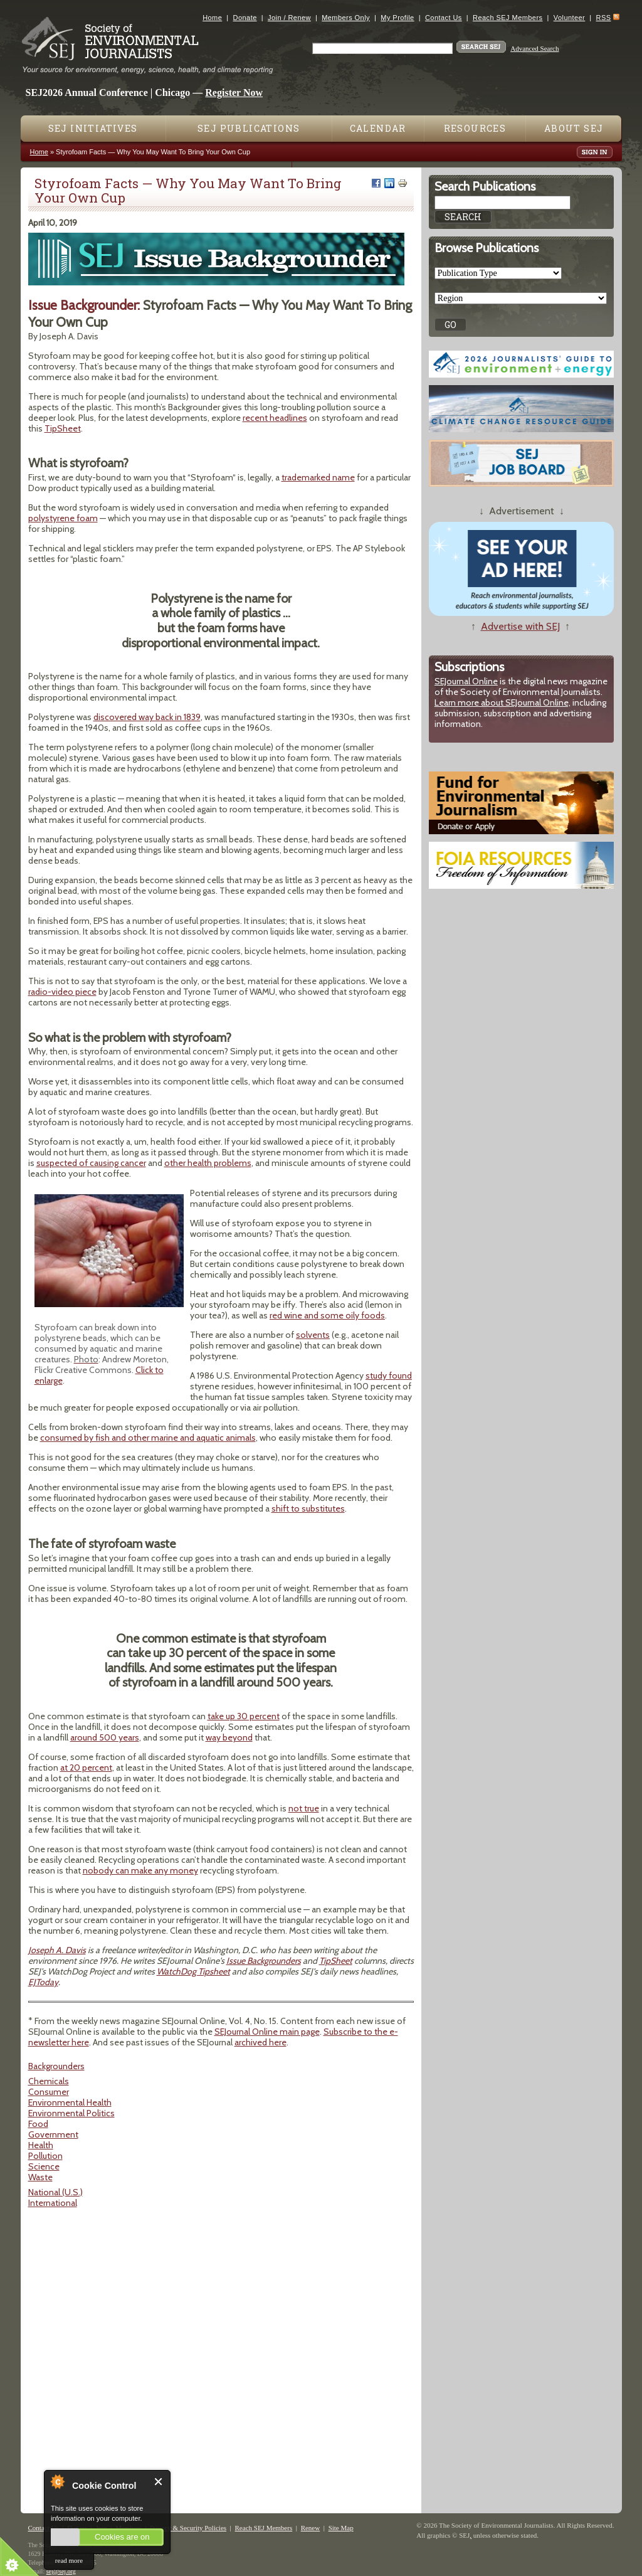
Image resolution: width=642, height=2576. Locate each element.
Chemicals (48, 2081)
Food (38, 2123)
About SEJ (574, 128)
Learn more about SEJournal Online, (502, 702)
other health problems (207, 1163)
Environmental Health (70, 2102)
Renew (310, 2527)
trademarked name (318, 477)
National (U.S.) (55, 2192)
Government (53, 2134)
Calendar (378, 128)
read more (69, 2560)
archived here (260, 2042)
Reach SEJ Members (507, 17)
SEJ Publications (248, 128)
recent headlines (275, 417)
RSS (603, 17)
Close (159, 2482)
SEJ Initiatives (93, 128)
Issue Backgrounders (263, 1960)
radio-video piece (62, 991)
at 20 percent (86, 1767)
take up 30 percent (244, 1716)
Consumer (48, 2091)
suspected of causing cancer (91, 1163)
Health (40, 2145)
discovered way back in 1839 (147, 717)
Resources (475, 128)
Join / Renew (289, 17)
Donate (245, 17)
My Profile (397, 17)
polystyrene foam (63, 518)
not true (303, 1808)
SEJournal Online (466, 681)
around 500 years (104, 1737)
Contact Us (443, 17)
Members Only (346, 17)
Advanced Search (534, 48)
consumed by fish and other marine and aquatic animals (148, 1437)
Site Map (341, 2527)
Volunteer (569, 17)
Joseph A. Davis (57, 1950)
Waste (40, 2177)
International (52, 2202)
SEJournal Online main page (267, 2031)
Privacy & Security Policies (188, 2527)
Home (212, 17)
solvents (313, 1334)
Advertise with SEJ (520, 626)
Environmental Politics (71, 2113)
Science (44, 2166)
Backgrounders (56, 2066)
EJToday (43, 1982)
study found (389, 1375)
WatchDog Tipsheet (193, 1971)
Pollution (45, 2155)
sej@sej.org (61, 2571)
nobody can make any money (140, 1870)
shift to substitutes (308, 1508)
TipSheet (63, 428)
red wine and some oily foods (327, 1315)
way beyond (229, 1737)
